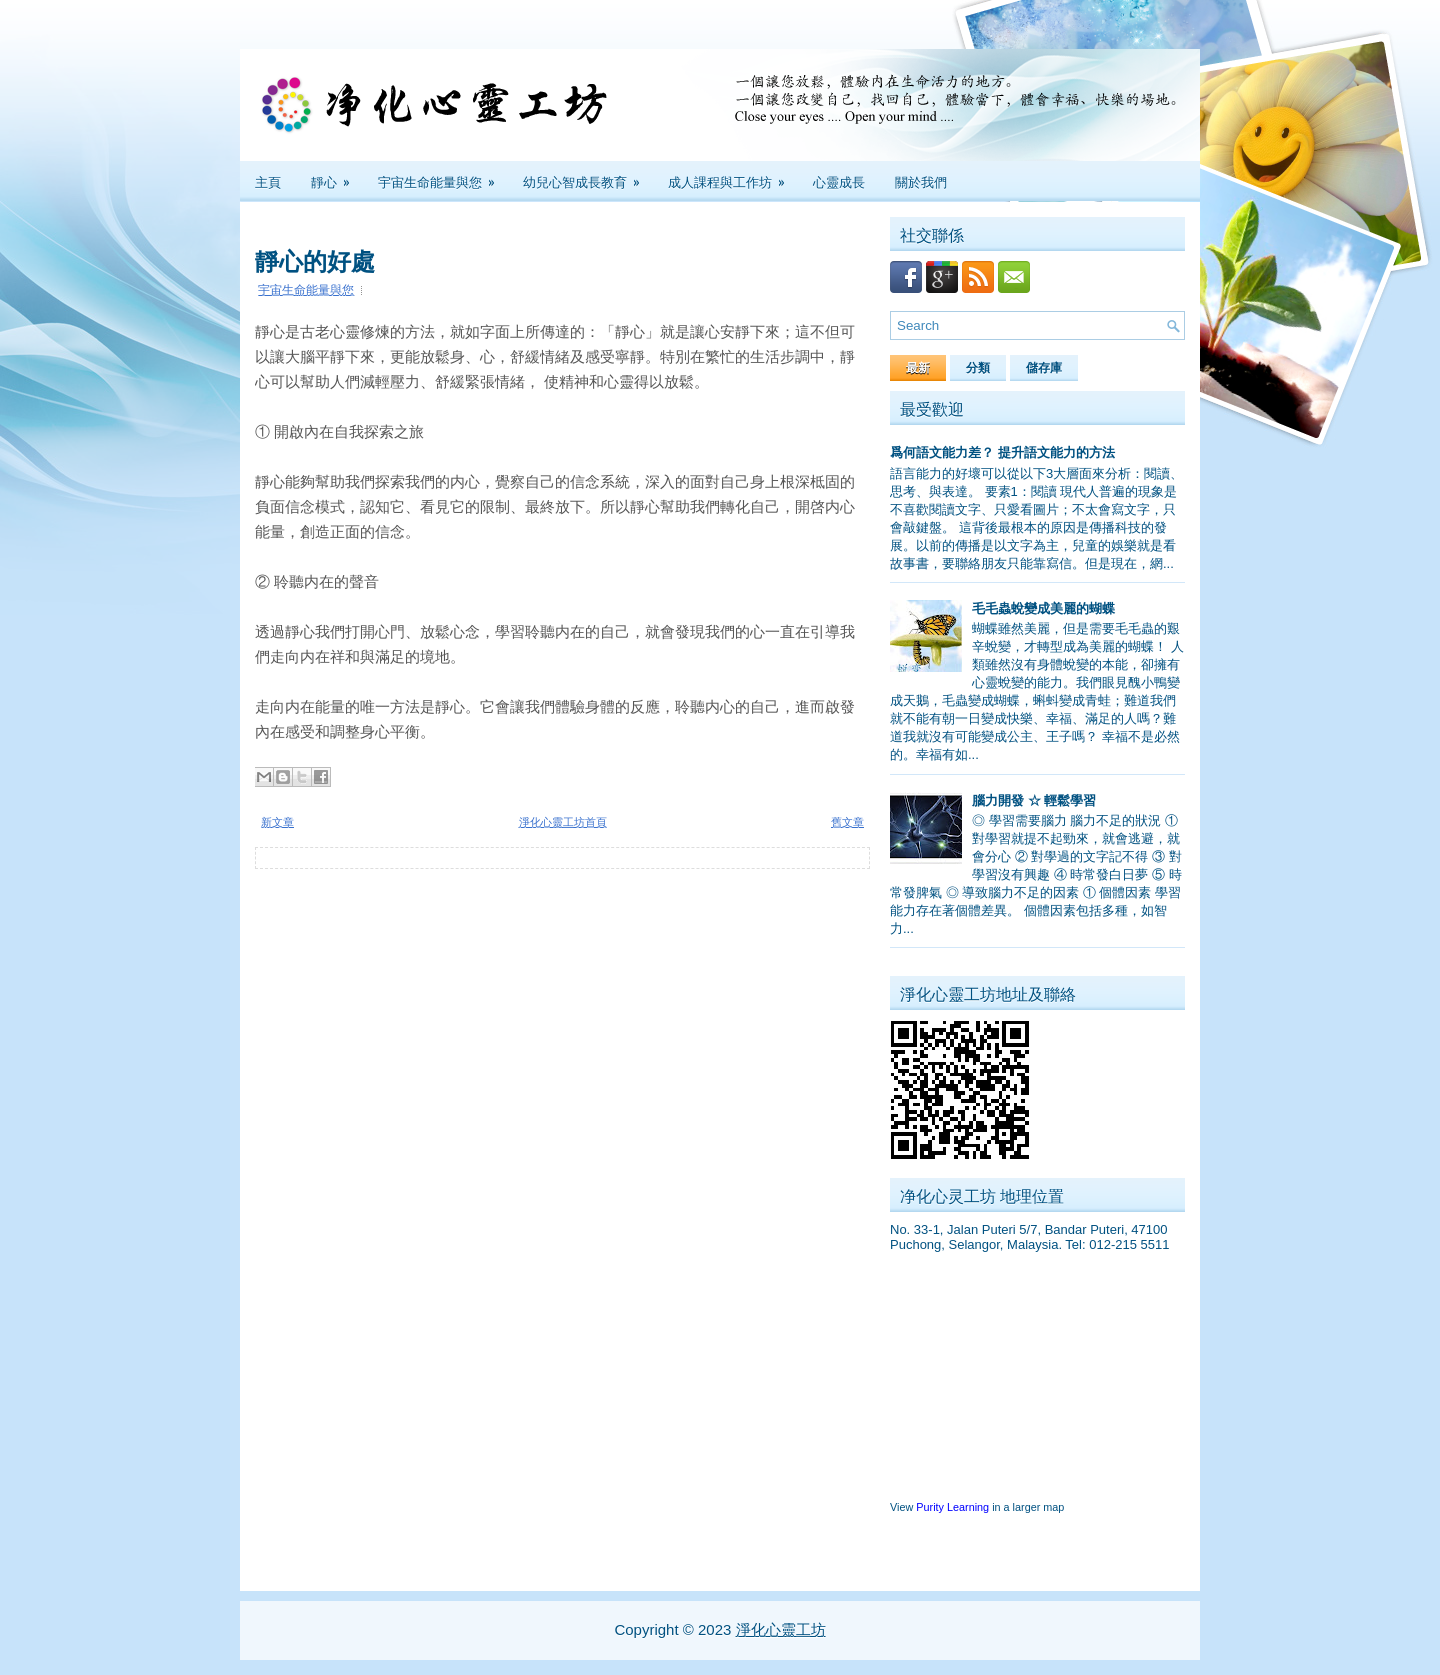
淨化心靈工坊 (781, 1629)
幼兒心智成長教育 (588, 176)
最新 (918, 368)
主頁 (268, 181)
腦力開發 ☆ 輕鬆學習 (1034, 800)
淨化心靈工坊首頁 (563, 822)
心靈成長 (839, 181)
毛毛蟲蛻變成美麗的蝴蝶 (1043, 608)
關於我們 (921, 181)
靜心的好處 (315, 259)
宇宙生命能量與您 (443, 176)
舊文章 (847, 822)
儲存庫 (1044, 368)
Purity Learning (952, 1507)
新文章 (277, 822)
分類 (978, 368)
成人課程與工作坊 (733, 176)
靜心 (337, 176)
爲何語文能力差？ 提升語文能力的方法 (1002, 452)
